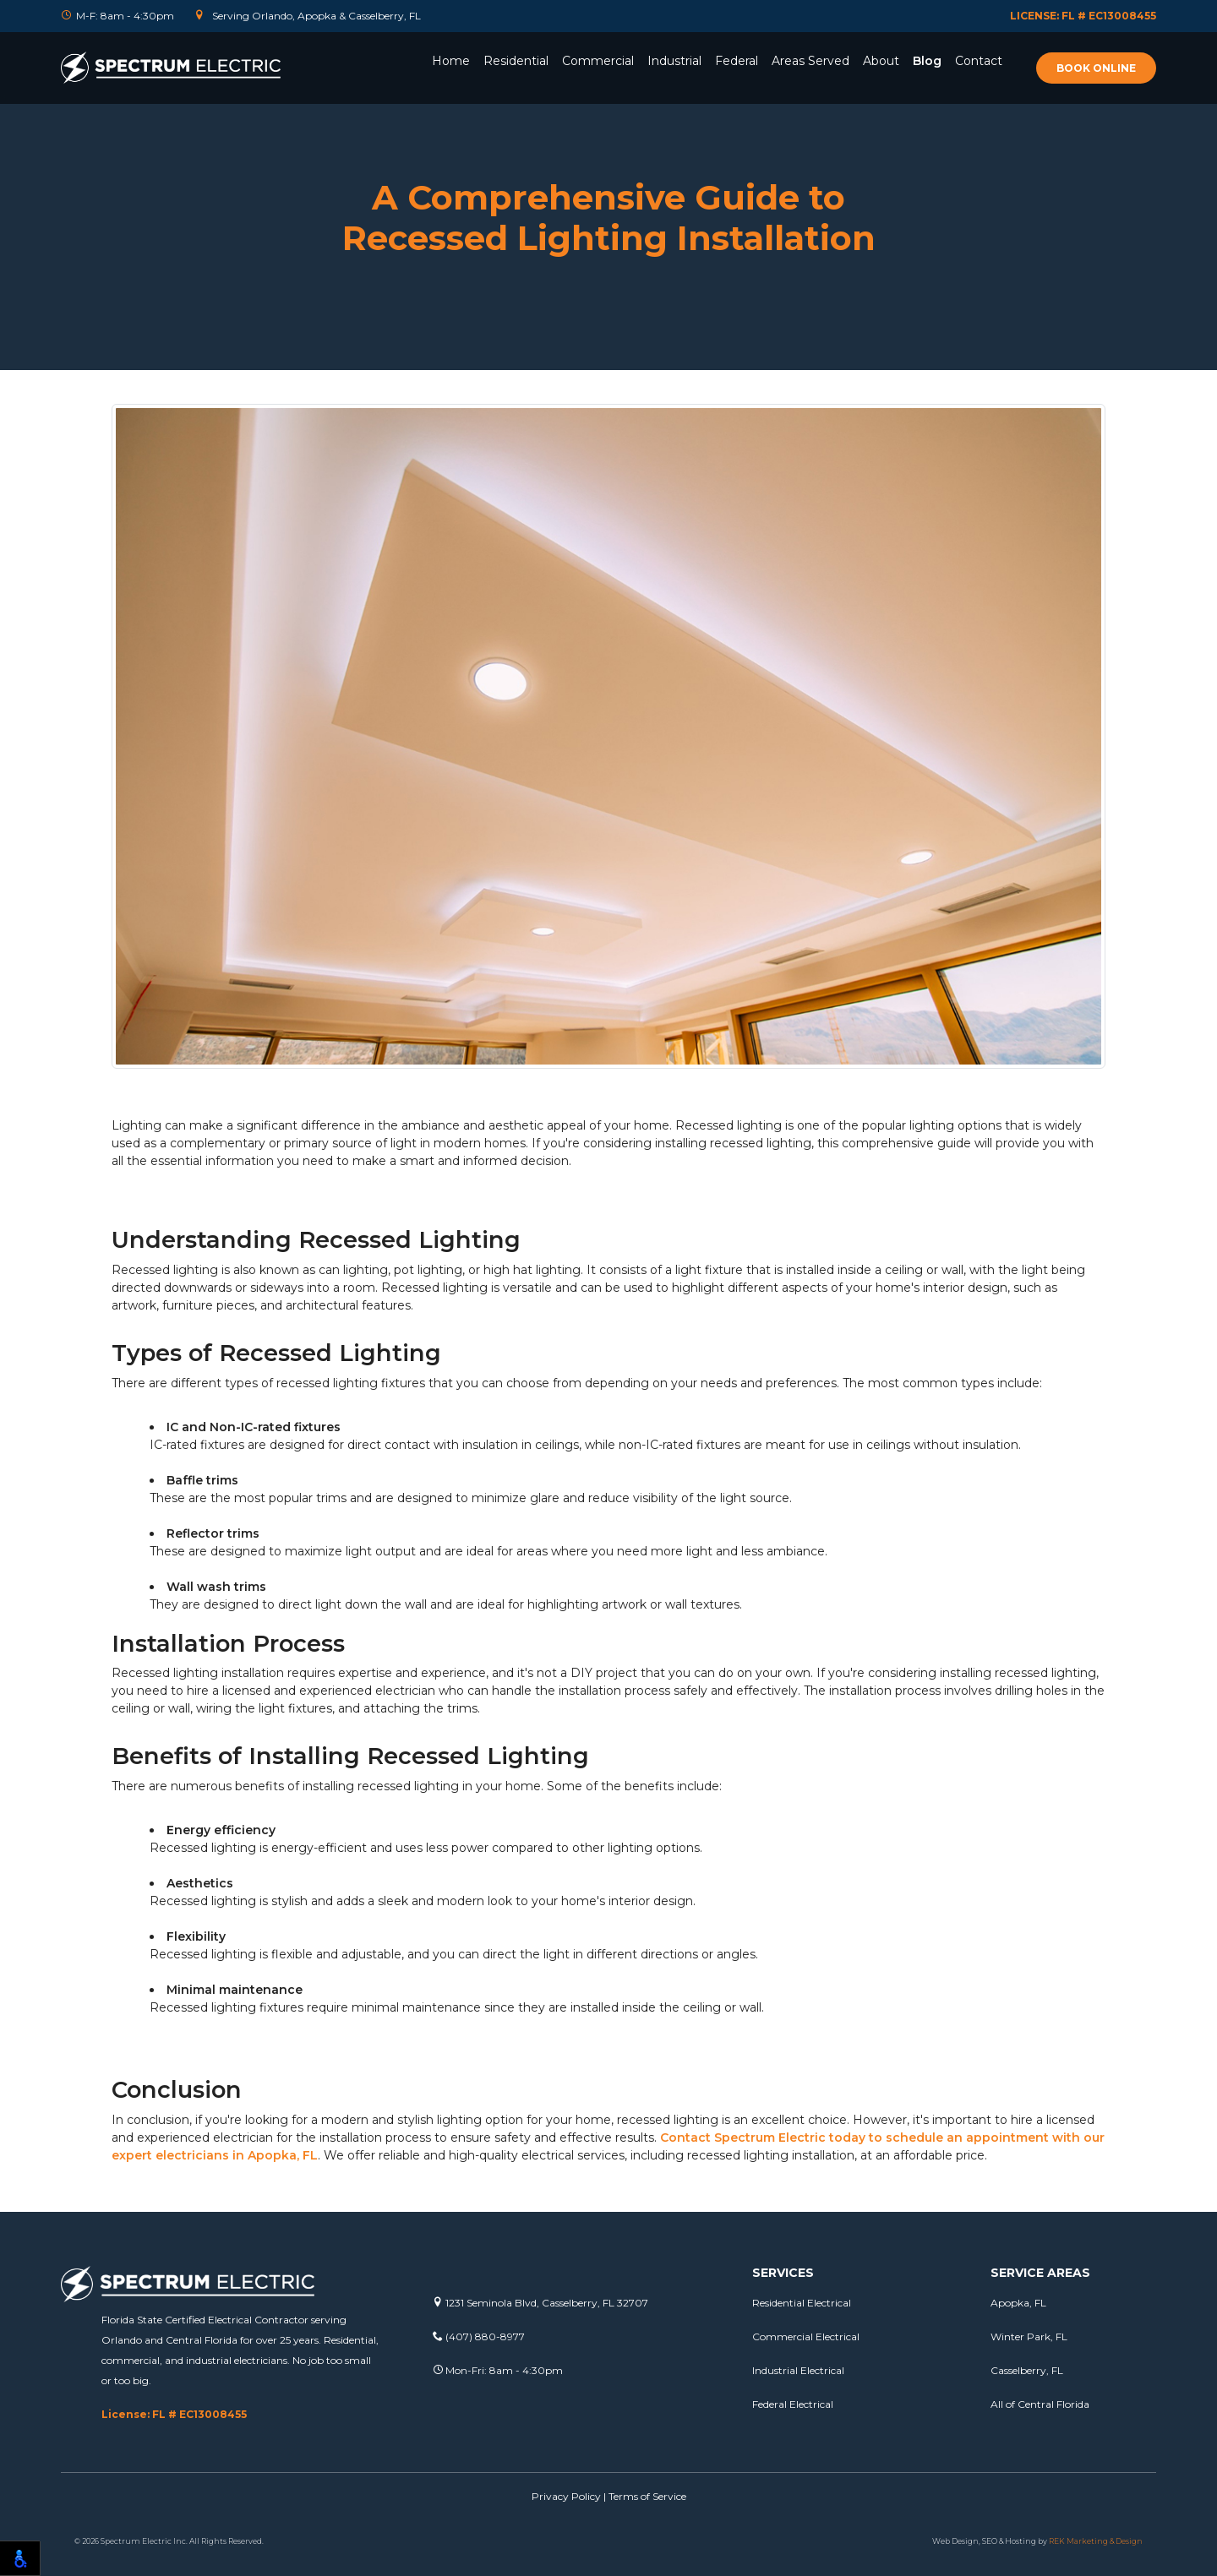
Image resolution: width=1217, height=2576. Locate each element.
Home (451, 60)
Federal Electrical (792, 2404)
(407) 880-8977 (479, 2336)
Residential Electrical (801, 2302)
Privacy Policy (566, 2496)
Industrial (674, 60)
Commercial (598, 60)
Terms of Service (647, 2496)
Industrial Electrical (798, 2370)
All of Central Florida (1040, 2404)
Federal (736, 60)
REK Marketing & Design (1096, 2541)
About (881, 60)
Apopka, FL (1018, 2302)
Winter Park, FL (1029, 2336)
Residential (515, 60)
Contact (978, 60)
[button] (516, 83)
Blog (927, 60)
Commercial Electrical (806, 2336)
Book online (1096, 68)
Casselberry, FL (1027, 2370)
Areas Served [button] (810, 60)
